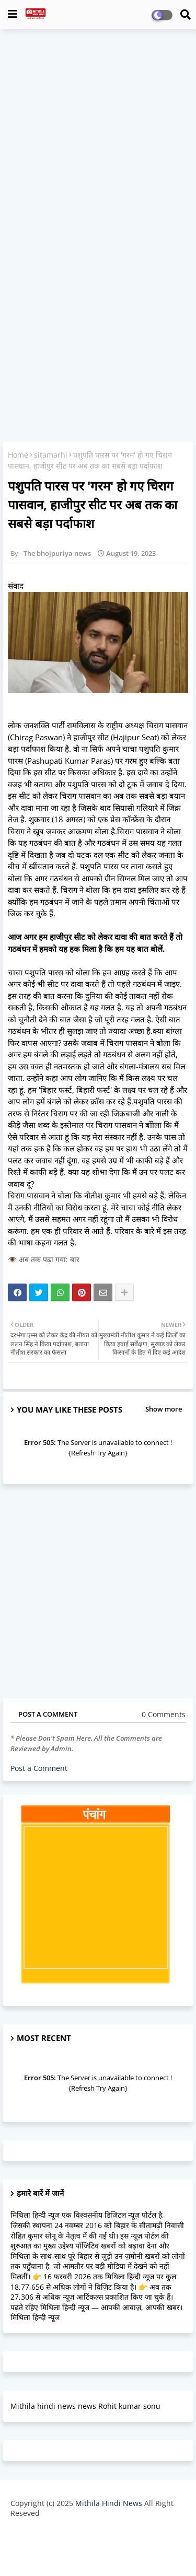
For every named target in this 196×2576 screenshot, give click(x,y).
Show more (163, 1409)
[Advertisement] (98, 138)
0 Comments (164, 1714)
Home (18, 455)
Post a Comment (38, 1768)
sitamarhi (50, 455)
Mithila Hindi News (108, 2503)
